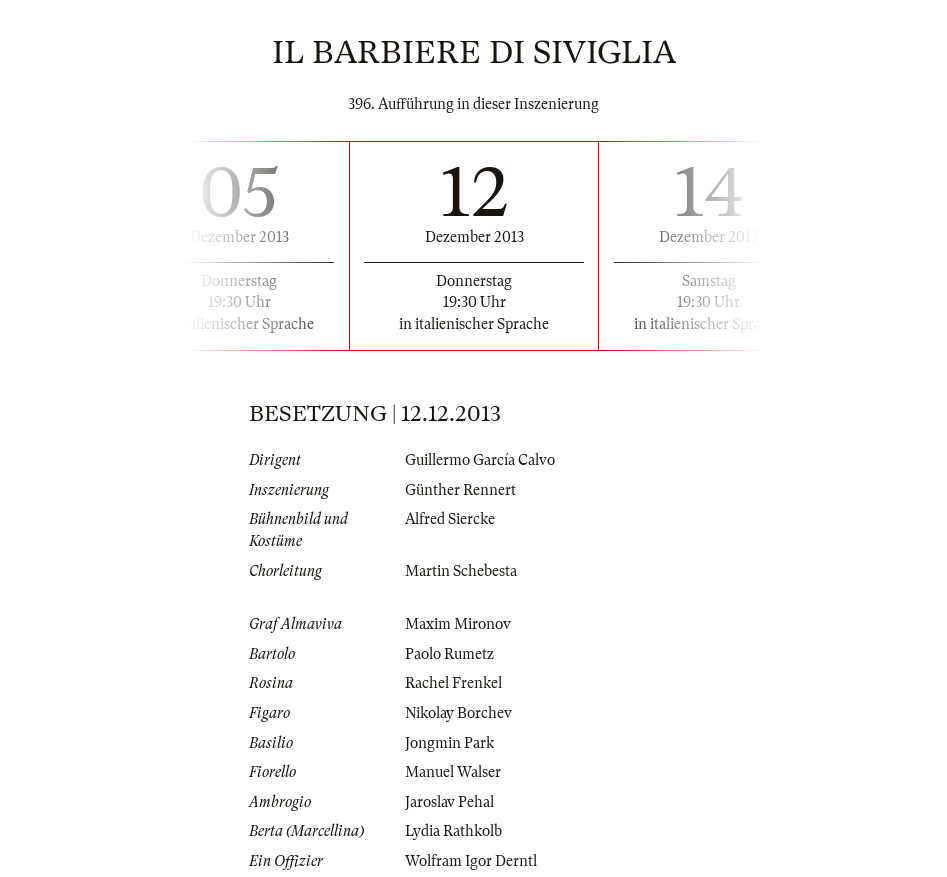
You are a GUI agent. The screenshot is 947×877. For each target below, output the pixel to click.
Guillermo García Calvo (480, 460)
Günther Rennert (460, 490)
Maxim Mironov (458, 624)
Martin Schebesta (461, 571)
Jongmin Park (449, 743)
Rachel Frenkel (453, 683)
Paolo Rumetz (449, 654)
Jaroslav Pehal (449, 802)
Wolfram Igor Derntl (471, 861)
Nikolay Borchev (458, 713)
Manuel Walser (453, 772)
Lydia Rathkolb (453, 831)
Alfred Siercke (450, 519)
